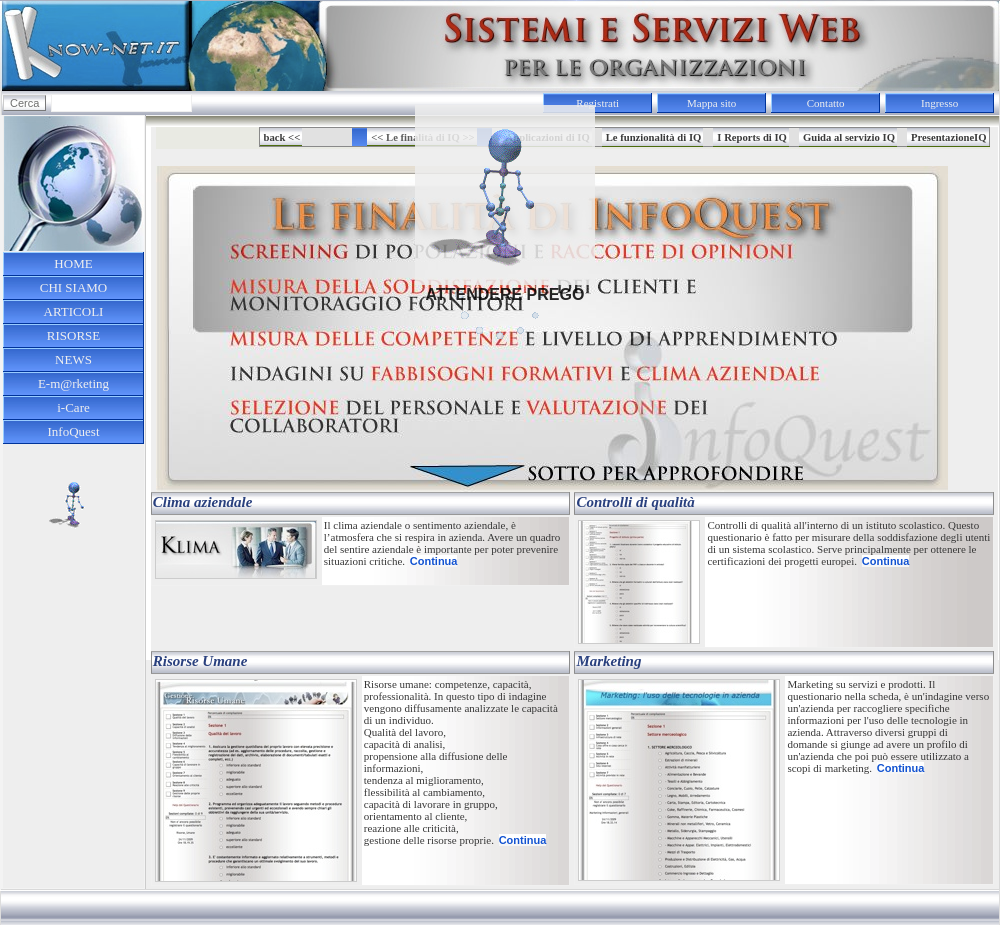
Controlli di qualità (635, 502)
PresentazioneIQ (949, 137)
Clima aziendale (203, 502)
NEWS (73, 359)
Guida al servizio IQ (849, 137)
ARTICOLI (74, 311)
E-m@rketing (73, 383)
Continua (434, 561)
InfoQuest (74, 431)
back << (282, 137)
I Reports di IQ (752, 137)
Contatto (826, 103)
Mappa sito (711, 103)
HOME (73, 263)
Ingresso (939, 103)
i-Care (73, 407)
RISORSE (73, 335)
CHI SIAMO (74, 287)
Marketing (608, 661)
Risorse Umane (200, 661)
